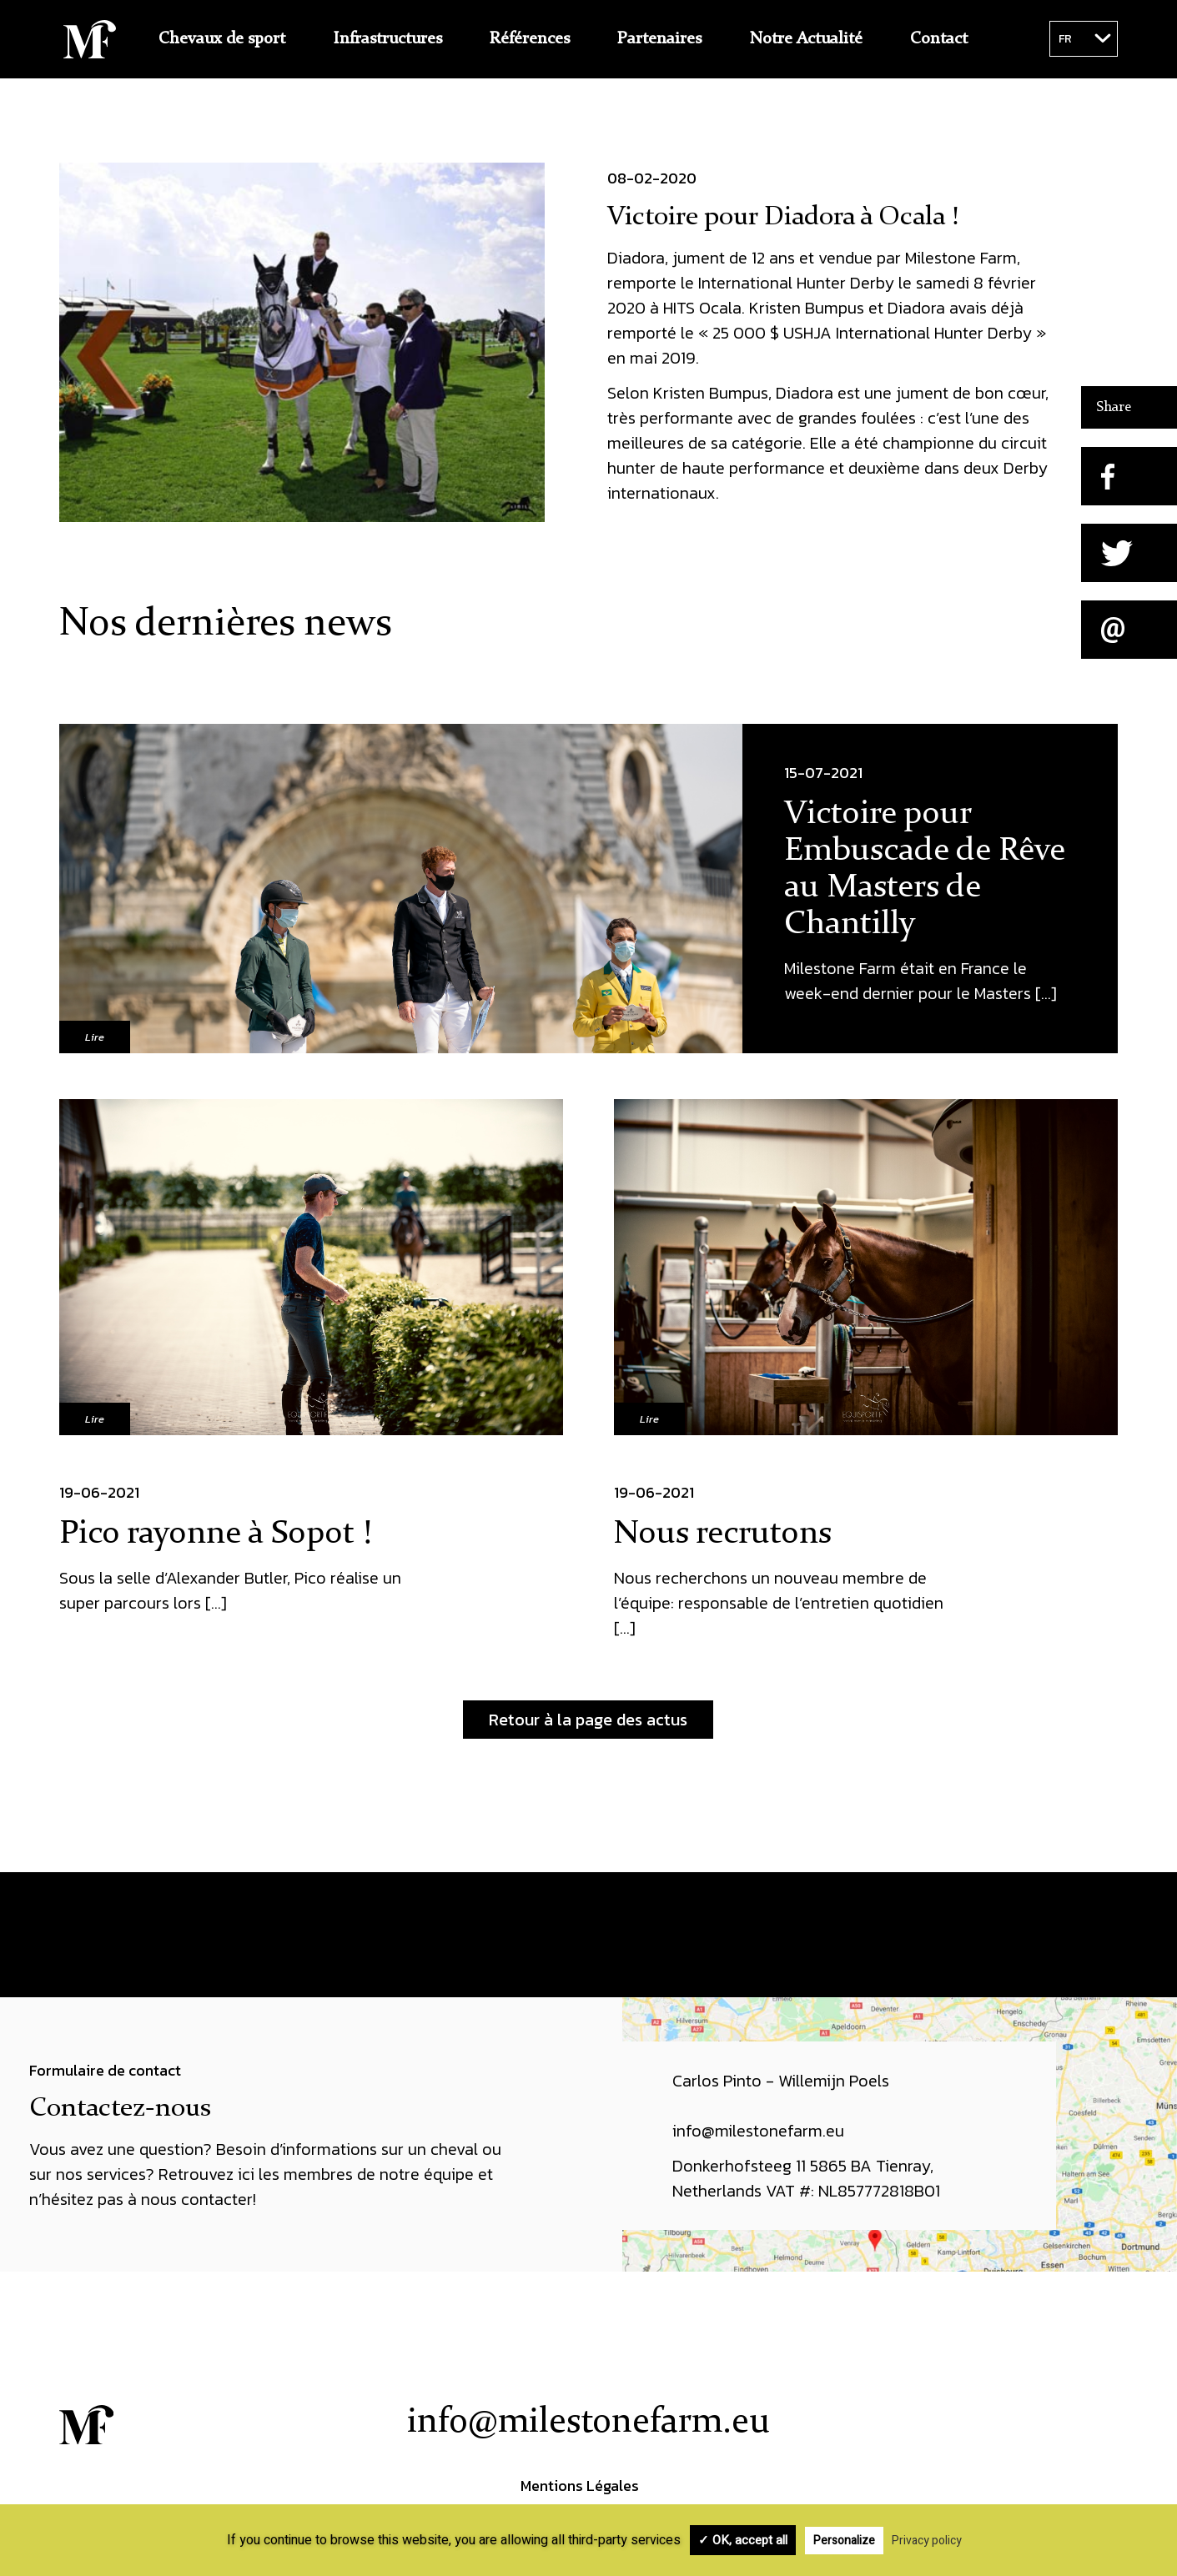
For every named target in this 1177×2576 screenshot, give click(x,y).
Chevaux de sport (221, 39)
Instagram (1090, 2453)
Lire (94, 1037)
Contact (939, 39)
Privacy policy (927, 2540)
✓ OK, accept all (742, 2540)
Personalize (844, 2540)
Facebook (986, 2453)
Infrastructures (388, 39)
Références (530, 39)
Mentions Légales (580, 2485)
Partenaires (659, 39)
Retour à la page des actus (588, 1719)
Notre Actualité (806, 39)
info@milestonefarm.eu (588, 2423)
